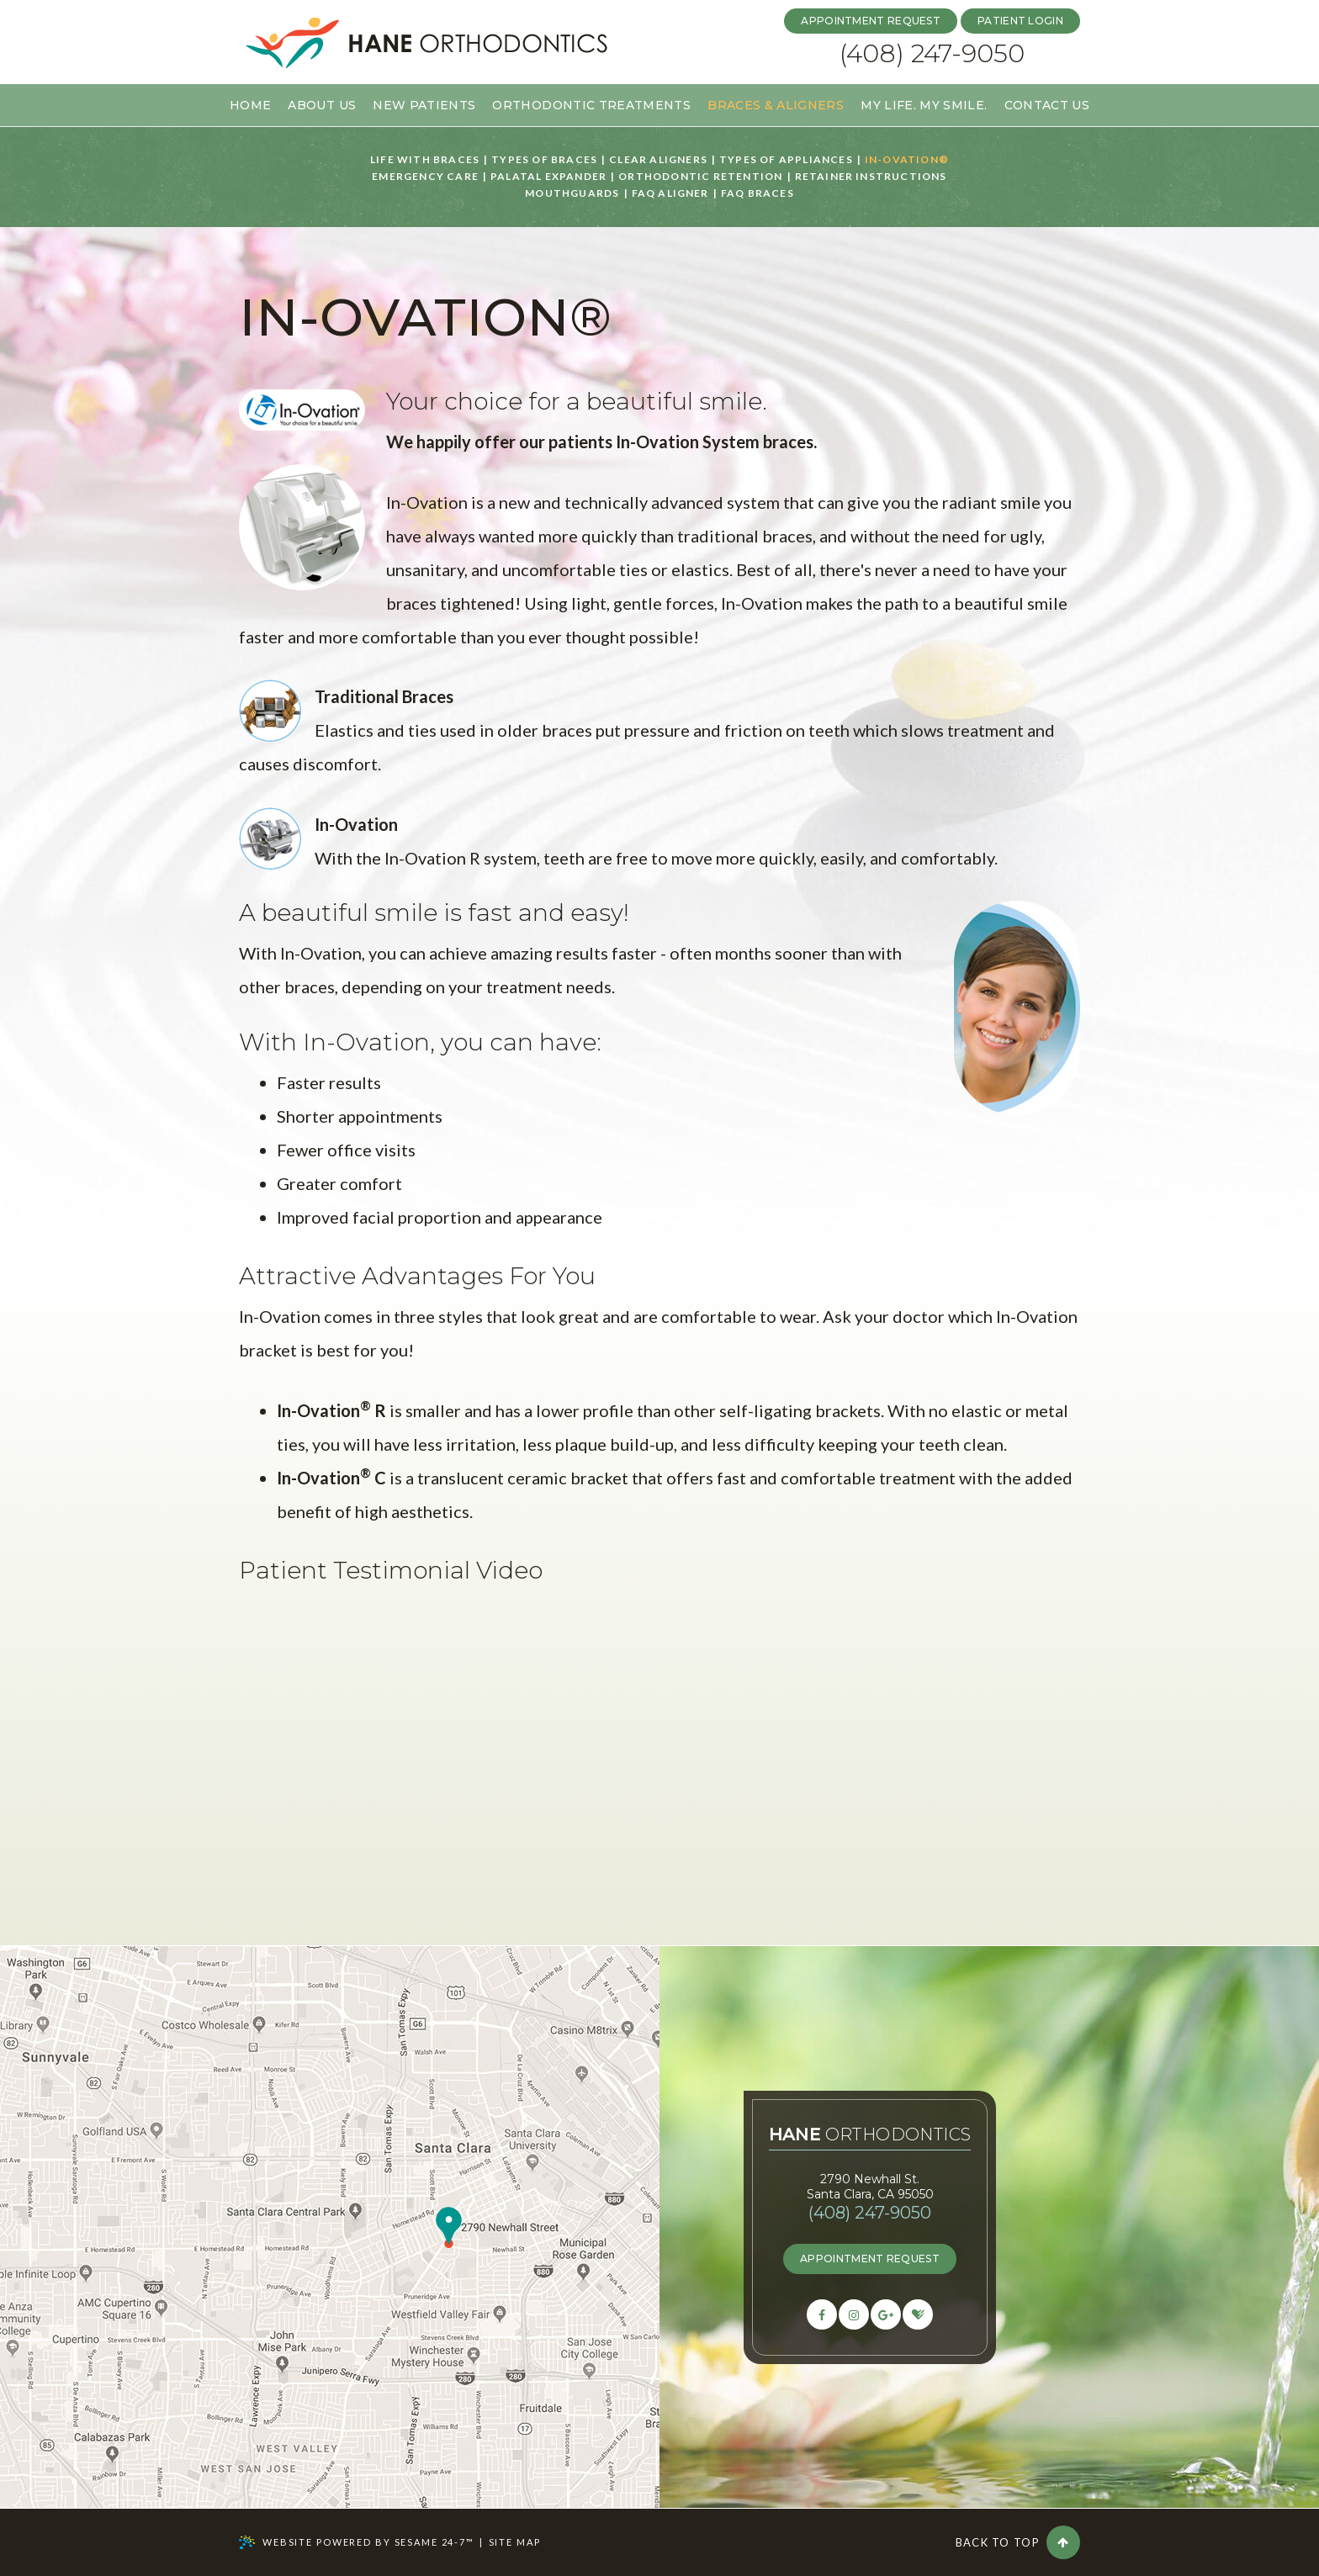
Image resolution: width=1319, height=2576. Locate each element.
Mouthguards (572, 193)
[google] (886, 2314)
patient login (1020, 20)
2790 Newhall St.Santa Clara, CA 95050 (870, 2186)
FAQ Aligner (670, 193)
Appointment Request (870, 20)
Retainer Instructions (871, 177)
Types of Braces (544, 160)
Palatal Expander (548, 177)
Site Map (515, 2541)
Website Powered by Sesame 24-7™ (356, 2542)
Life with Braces (424, 160)
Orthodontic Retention (700, 177)
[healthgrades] (918, 2314)
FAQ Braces (757, 193)
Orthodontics (870, 2135)
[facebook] (822, 2314)
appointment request (870, 2258)
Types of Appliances (786, 160)
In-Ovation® (907, 160)
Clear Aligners (658, 160)
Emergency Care (425, 177)
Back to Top (1018, 2542)
